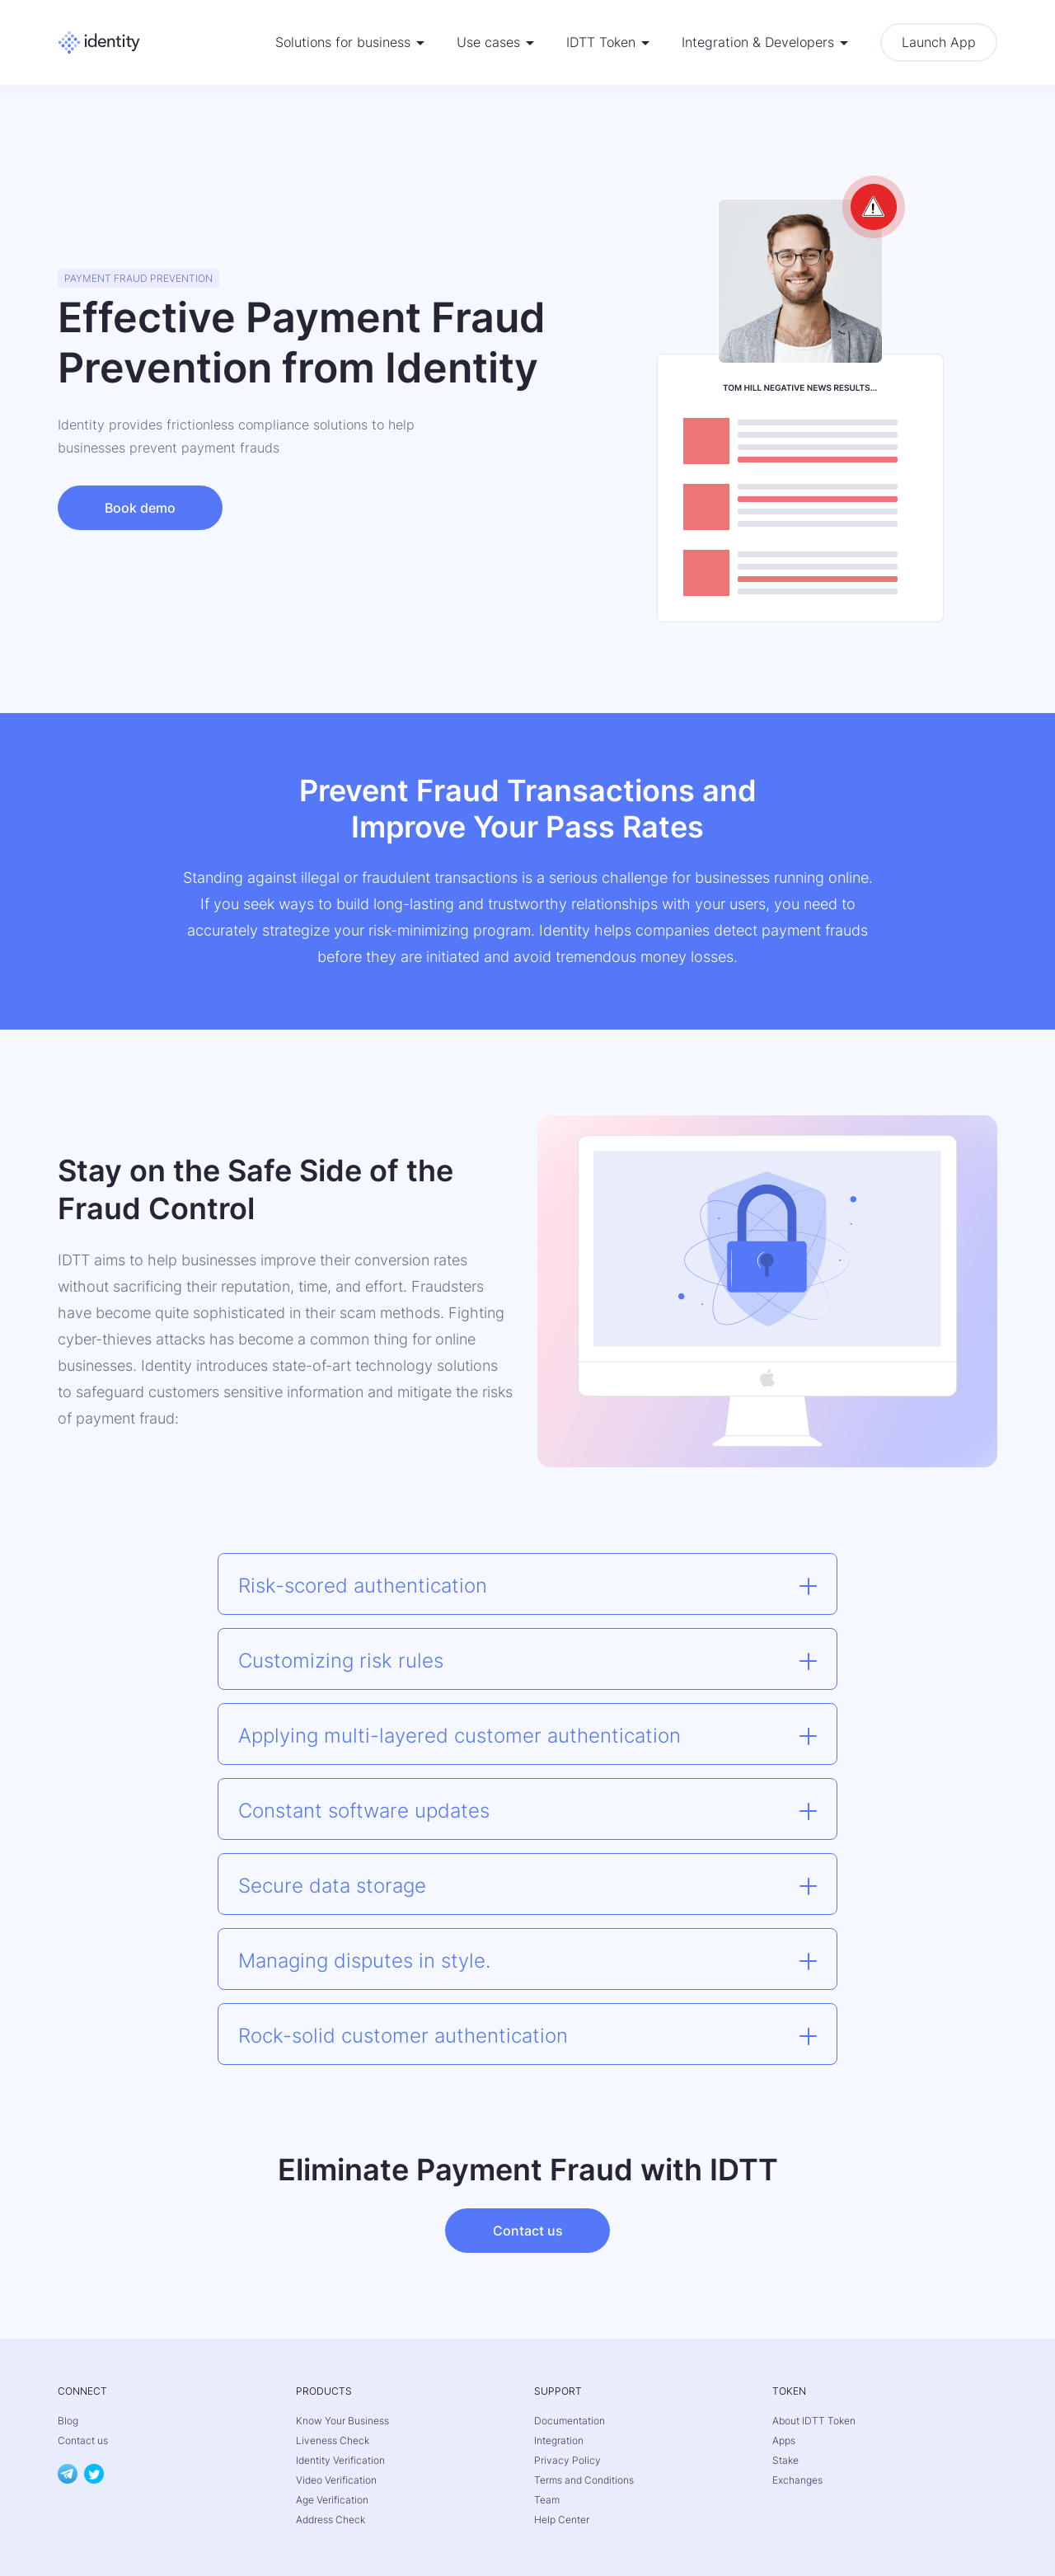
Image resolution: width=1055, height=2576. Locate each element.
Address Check (330, 2519)
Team (547, 2500)
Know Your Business (342, 2420)
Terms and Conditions (584, 2480)
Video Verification (336, 2480)
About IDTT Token (814, 2420)
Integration (559, 2440)
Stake (785, 2460)
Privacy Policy (567, 2460)
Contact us (528, 2230)
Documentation (569, 2420)
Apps (783, 2440)
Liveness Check (332, 2440)
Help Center (561, 2519)
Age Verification (332, 2500)
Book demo (140, 508)
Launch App (939, 42)
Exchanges (797, 2480)
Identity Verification (340, 2460)
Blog (68, 2420)
